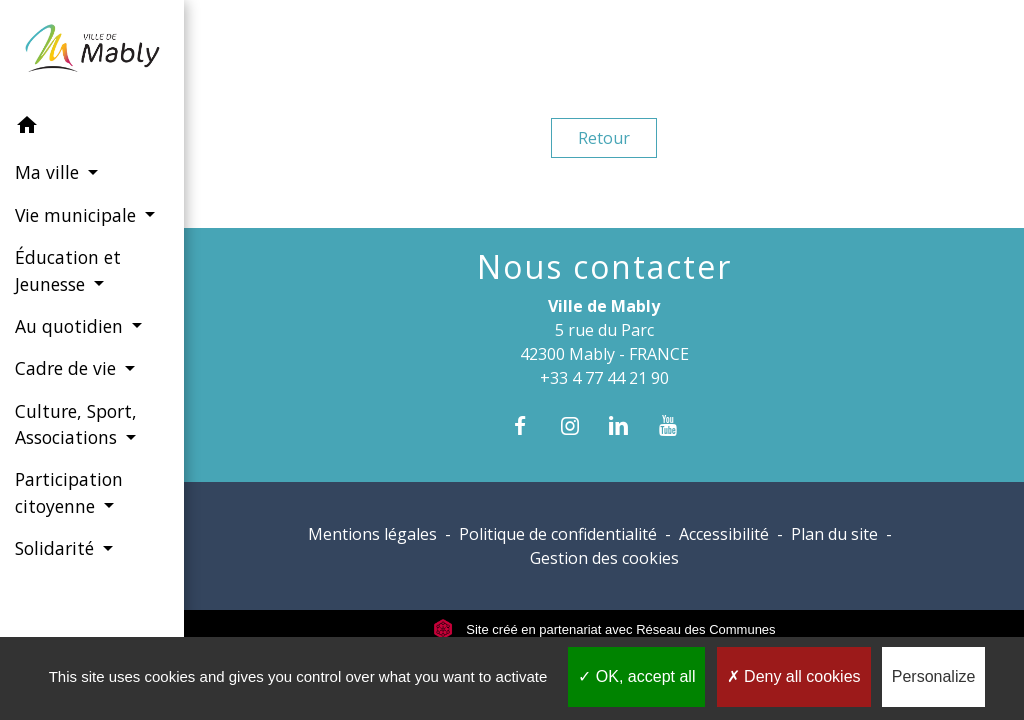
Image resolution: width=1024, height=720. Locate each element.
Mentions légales (372, 534)
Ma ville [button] (49, 172)
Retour (604, 138)
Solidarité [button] (57, 548)
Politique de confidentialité (558, 534)
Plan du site (834, 534)
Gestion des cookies (604, 558)
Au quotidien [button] (71, 326)
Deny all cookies (794, 676)
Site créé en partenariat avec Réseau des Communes (604, 629)
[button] (92, 128)
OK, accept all (636, 676)
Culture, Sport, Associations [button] (76, 424)
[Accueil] (92, 52)
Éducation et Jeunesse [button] (68, 270)
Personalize (934, 676)
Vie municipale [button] (78, 215)
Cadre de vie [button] (68, 368)
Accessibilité (724, 534)
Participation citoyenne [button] (69, 492)
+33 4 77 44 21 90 (604, 378)
